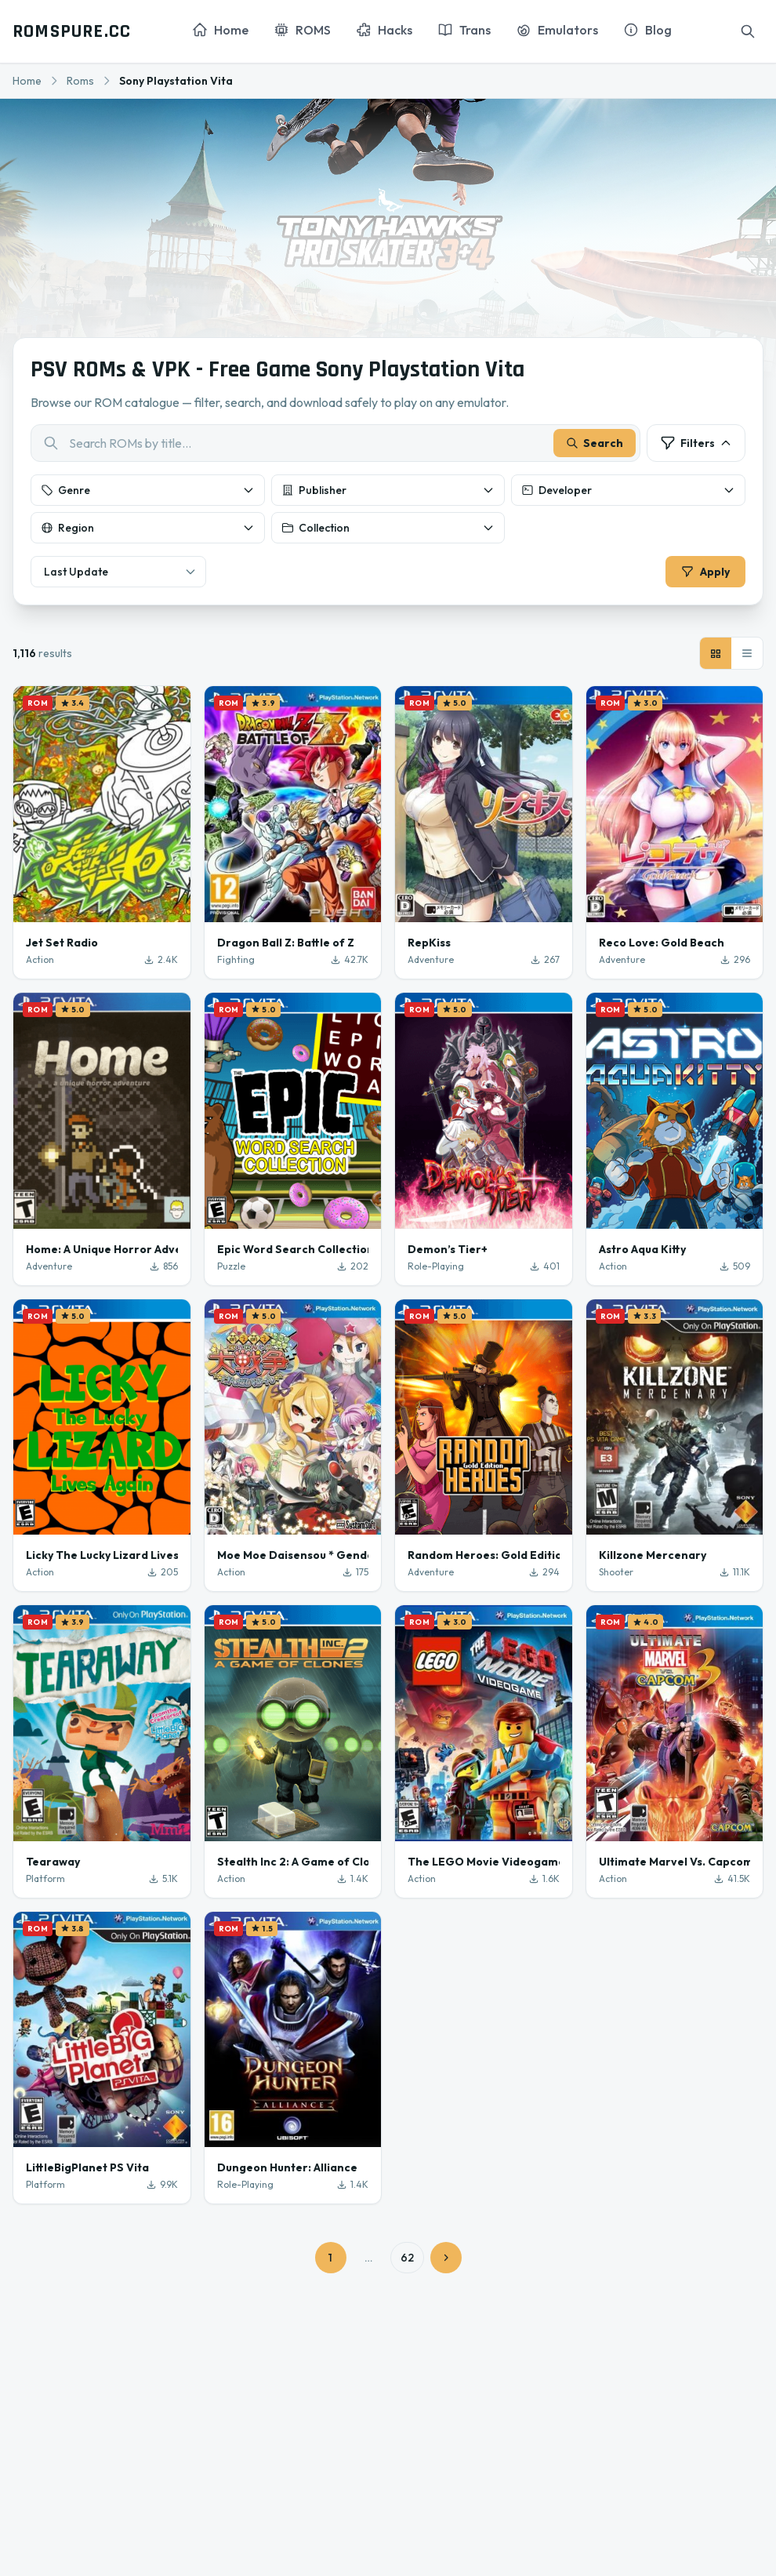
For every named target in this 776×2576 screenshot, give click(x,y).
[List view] (747, 656)
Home (27, 81)
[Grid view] (715, 656)
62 (407, 2261)
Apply (704, 573)
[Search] (747, 31)
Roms (80, 81)
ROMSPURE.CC (72, 31)
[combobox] (335, 444)
